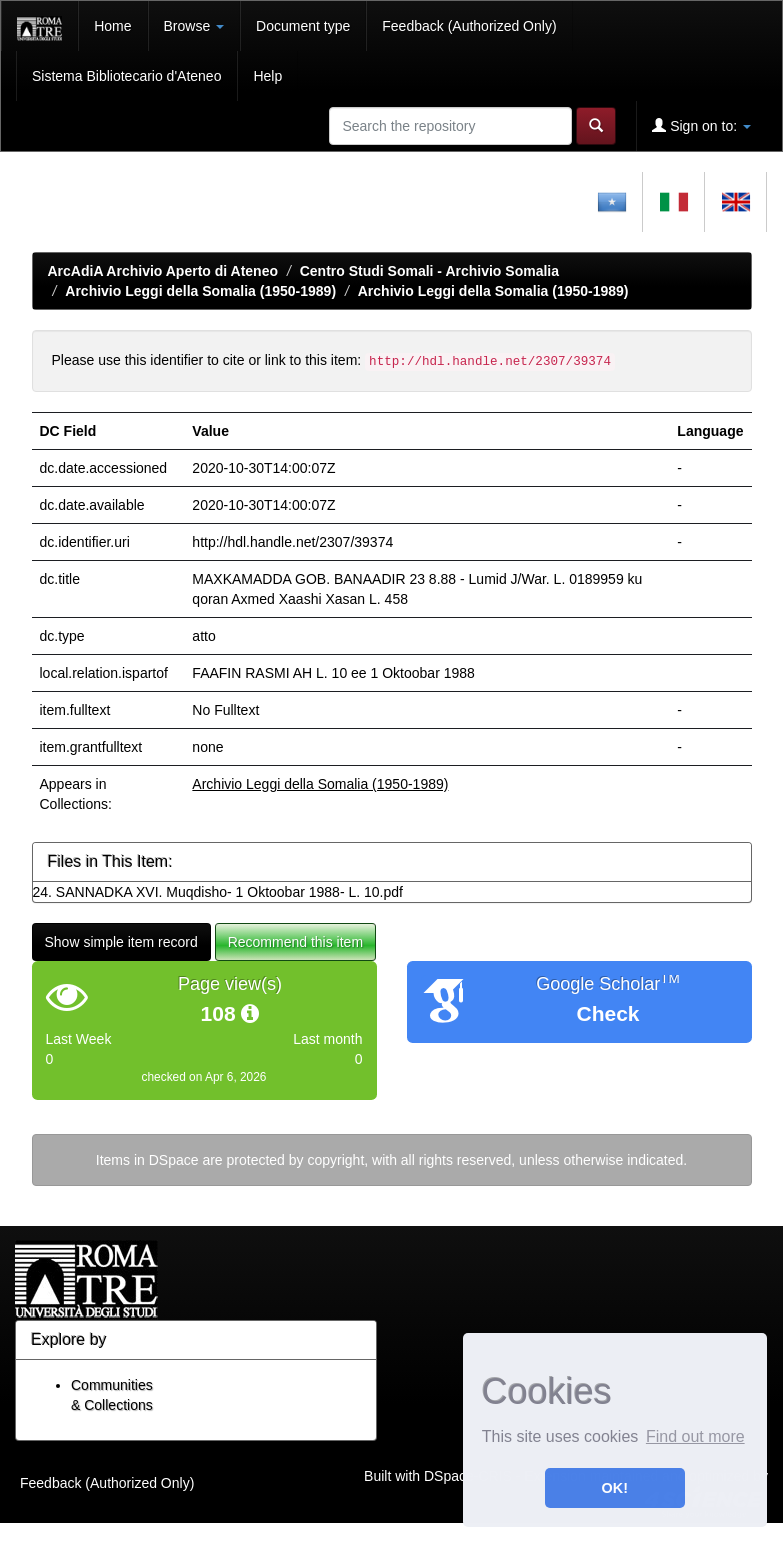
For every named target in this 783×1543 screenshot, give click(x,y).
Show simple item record (121, 942)
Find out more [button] (695, 1436)
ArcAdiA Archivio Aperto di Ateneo (163, 271)
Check (607, 1013)
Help (267, 76)
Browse (194, 26)
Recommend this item (295, 942)
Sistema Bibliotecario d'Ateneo (126, 76)
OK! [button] (615, 1488)
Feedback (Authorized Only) (469, 26)
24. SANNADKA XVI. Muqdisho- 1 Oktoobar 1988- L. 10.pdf (218, 892)
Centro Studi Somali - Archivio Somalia (429, 271)
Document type (303, 26)
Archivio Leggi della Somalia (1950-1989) (200, 291)
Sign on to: (701, 125)
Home (112, 26)
